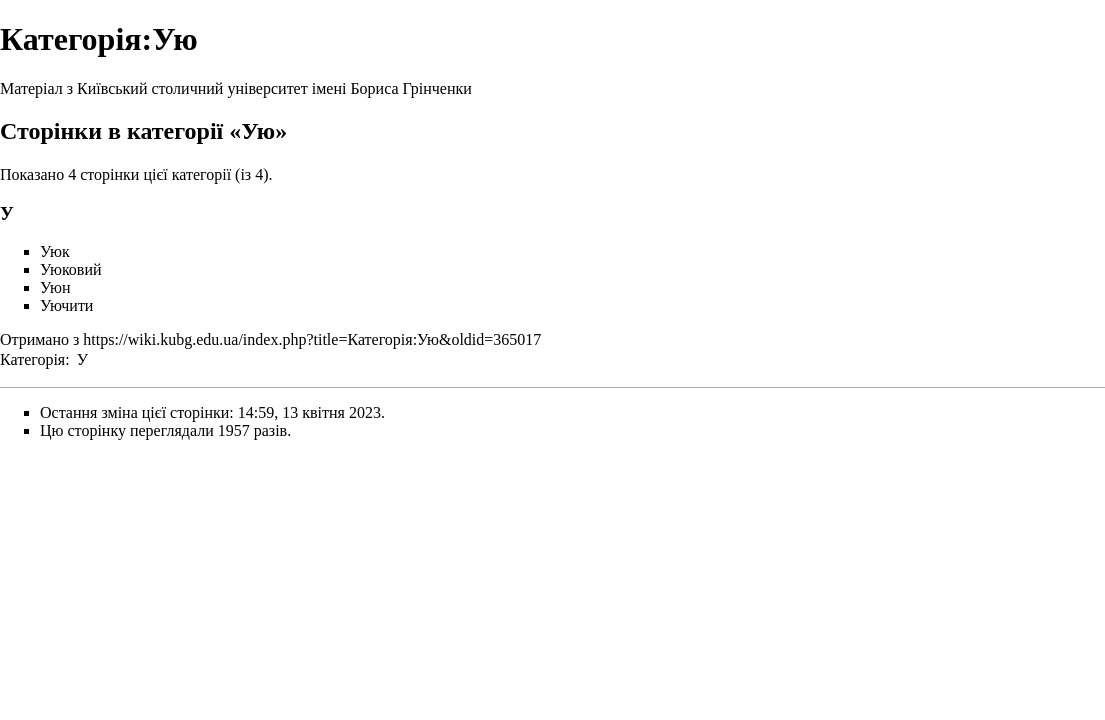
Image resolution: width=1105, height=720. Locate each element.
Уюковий (71, 269)
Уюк (55, 251)
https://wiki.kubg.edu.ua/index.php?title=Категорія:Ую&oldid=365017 (312, 339)
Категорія (32, 359)
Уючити (66, 305)
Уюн (55, 287)
